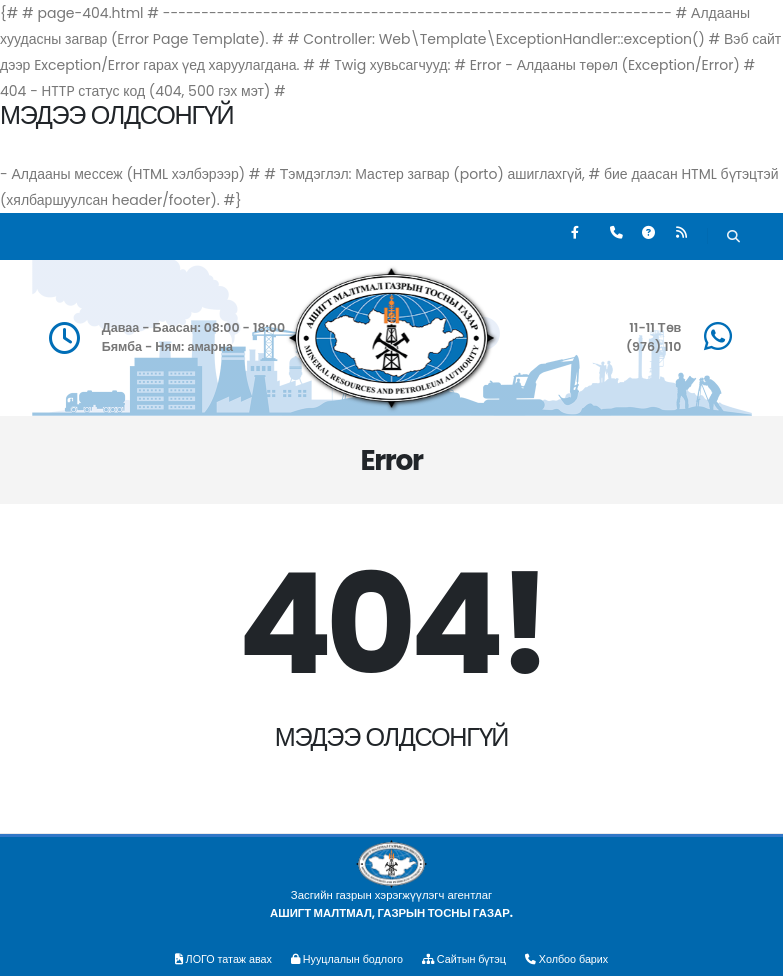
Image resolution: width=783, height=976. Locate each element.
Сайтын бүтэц (468, 959)
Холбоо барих (575, 959)
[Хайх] (733, 238)
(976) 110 (653, 346)
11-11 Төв (655, 327)
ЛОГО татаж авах (215, 959)
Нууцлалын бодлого (345, 959)
